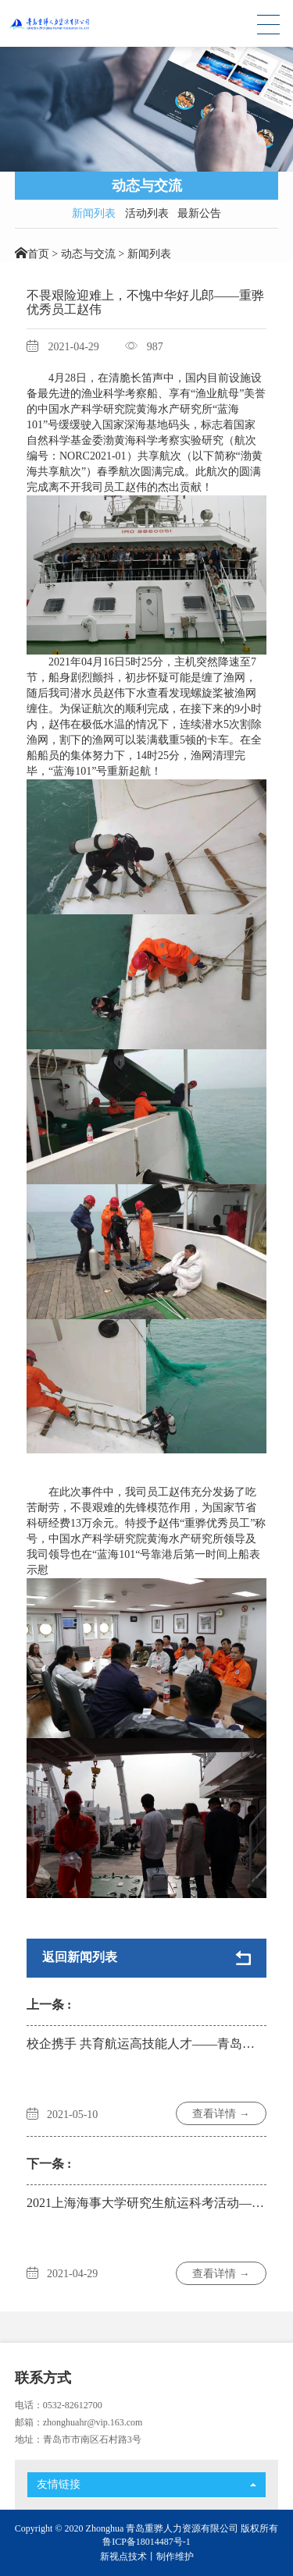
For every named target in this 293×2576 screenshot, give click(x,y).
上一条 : (49, 2004)
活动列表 (147, 213)
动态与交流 (88, 254)
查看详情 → (221, 2114)
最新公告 (199, 213)
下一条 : (49, 2163)
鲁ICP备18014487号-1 (146, 2541)
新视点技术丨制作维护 (147, 2556)
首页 (38, 254)
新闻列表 (94, 213)
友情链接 (147, 2484)
